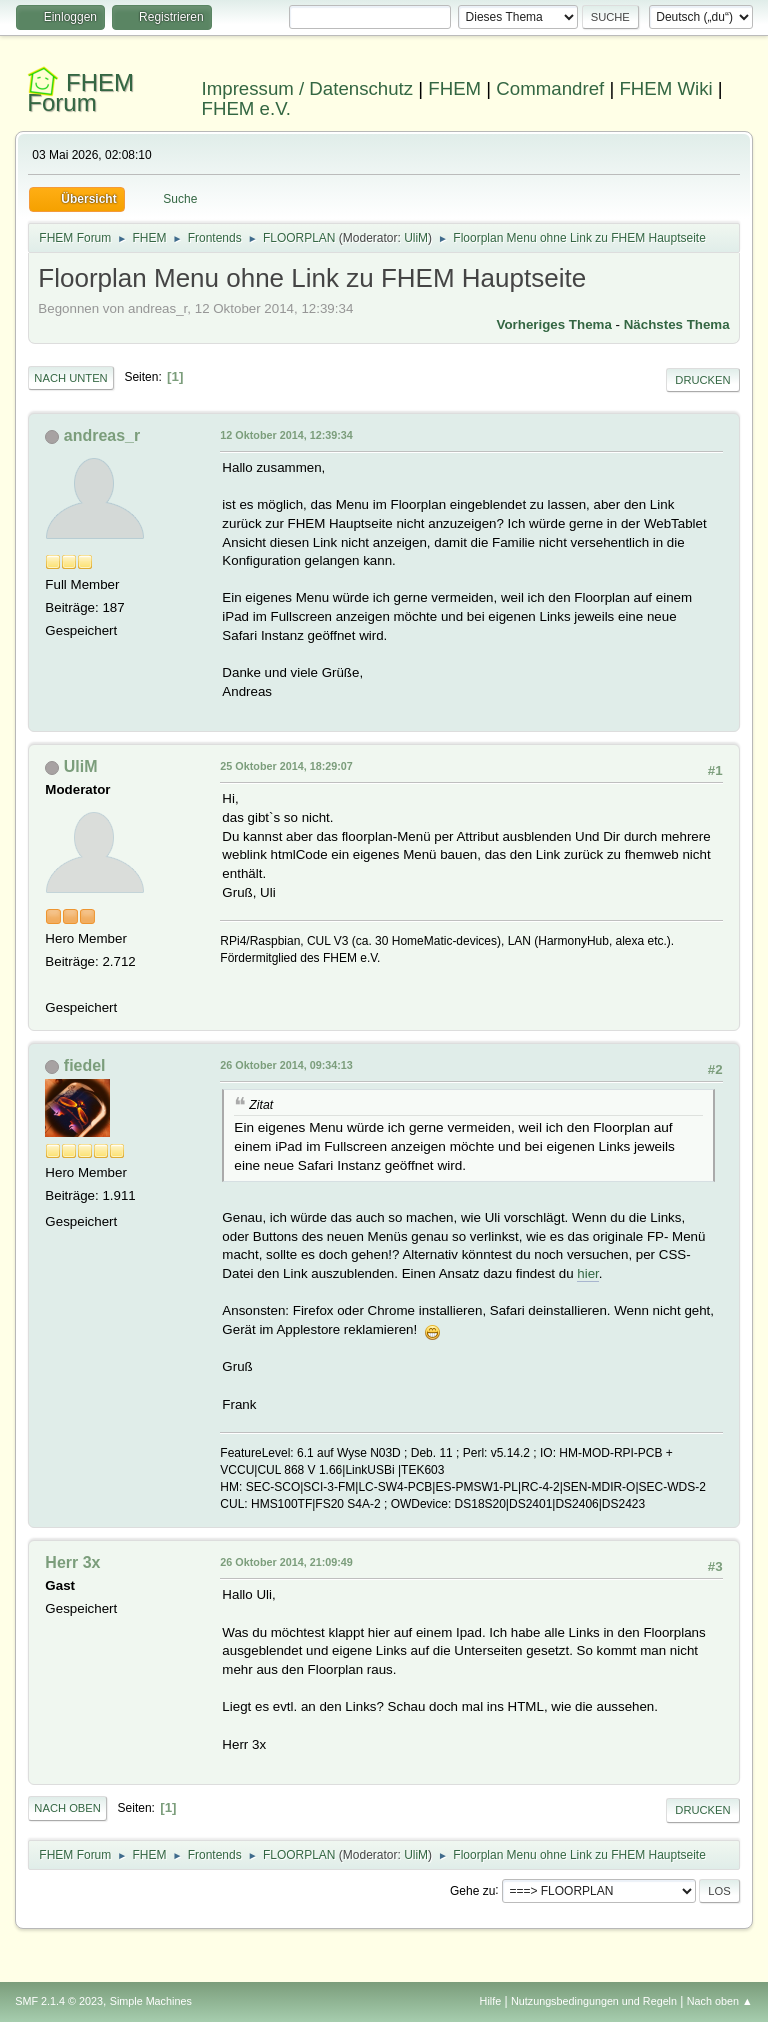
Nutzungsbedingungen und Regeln (594, 2001)
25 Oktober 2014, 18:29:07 (286, 766)
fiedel (85, 1065)
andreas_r (102, 435)
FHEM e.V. (247, 108)
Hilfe (491, 2001)
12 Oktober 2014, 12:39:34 (286, 435)
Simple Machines (151, 2001)
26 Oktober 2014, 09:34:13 (286, 1065)
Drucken (702, 380)
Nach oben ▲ (720, 2001)
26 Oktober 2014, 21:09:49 (286, 1562)
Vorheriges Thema (554, 324)
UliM (416, 238)
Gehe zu (472, 1890)
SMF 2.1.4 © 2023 (59, 2001)
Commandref (550, 88)
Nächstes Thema (677, 324)
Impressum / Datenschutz (308, 88)
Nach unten (70, 378)
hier (588, 1273)
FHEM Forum (80, 92)
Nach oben (67, 1808)
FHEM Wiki (665, 88)
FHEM (454, 88)
